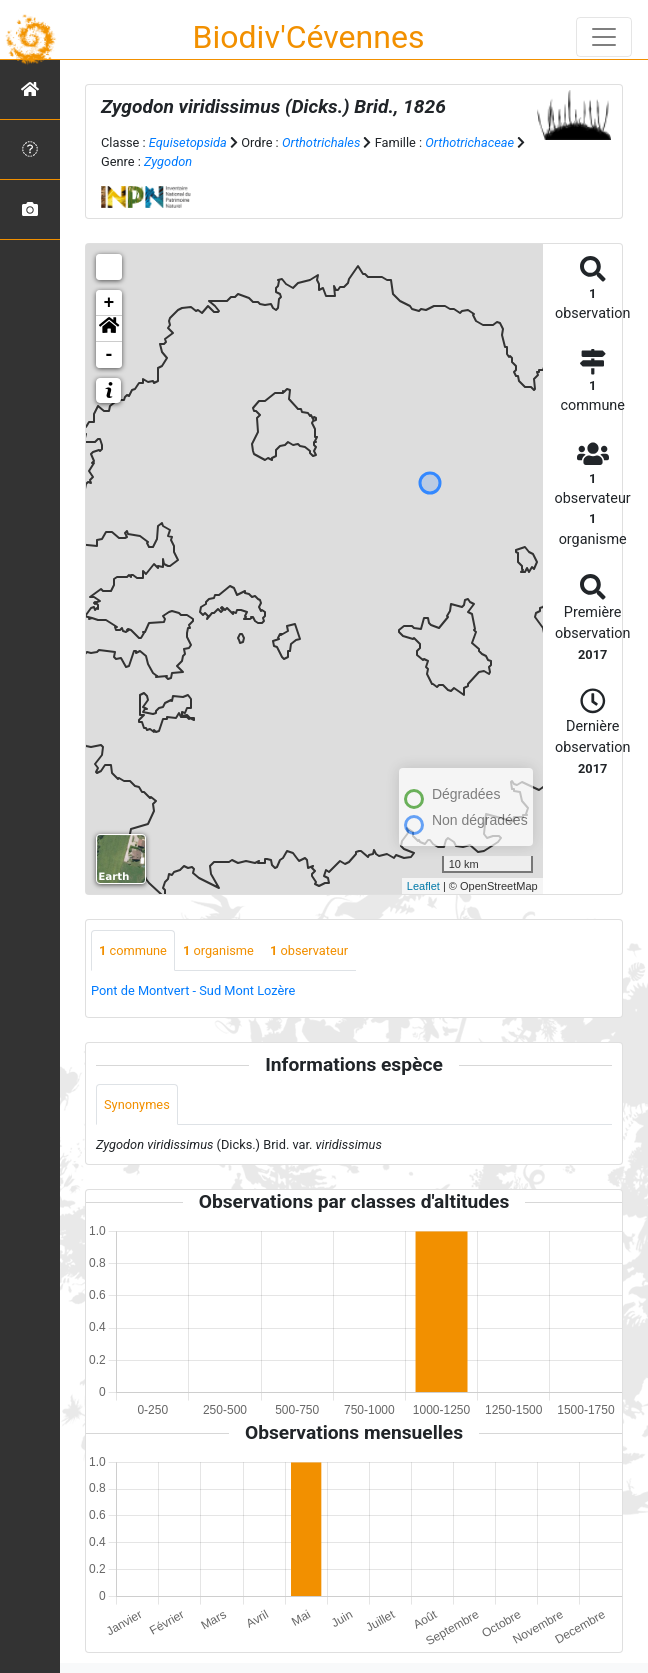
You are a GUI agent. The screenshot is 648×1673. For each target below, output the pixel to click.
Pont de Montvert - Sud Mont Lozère (193, 990)
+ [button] (109, 303)
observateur (309, 950)
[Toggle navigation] (604, 37)
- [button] (109, 355)
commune (133, 950)
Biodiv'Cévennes (309, 37)
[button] (109, 329)
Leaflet (423, 886)
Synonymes (137, 1104)
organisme (218, 950)
